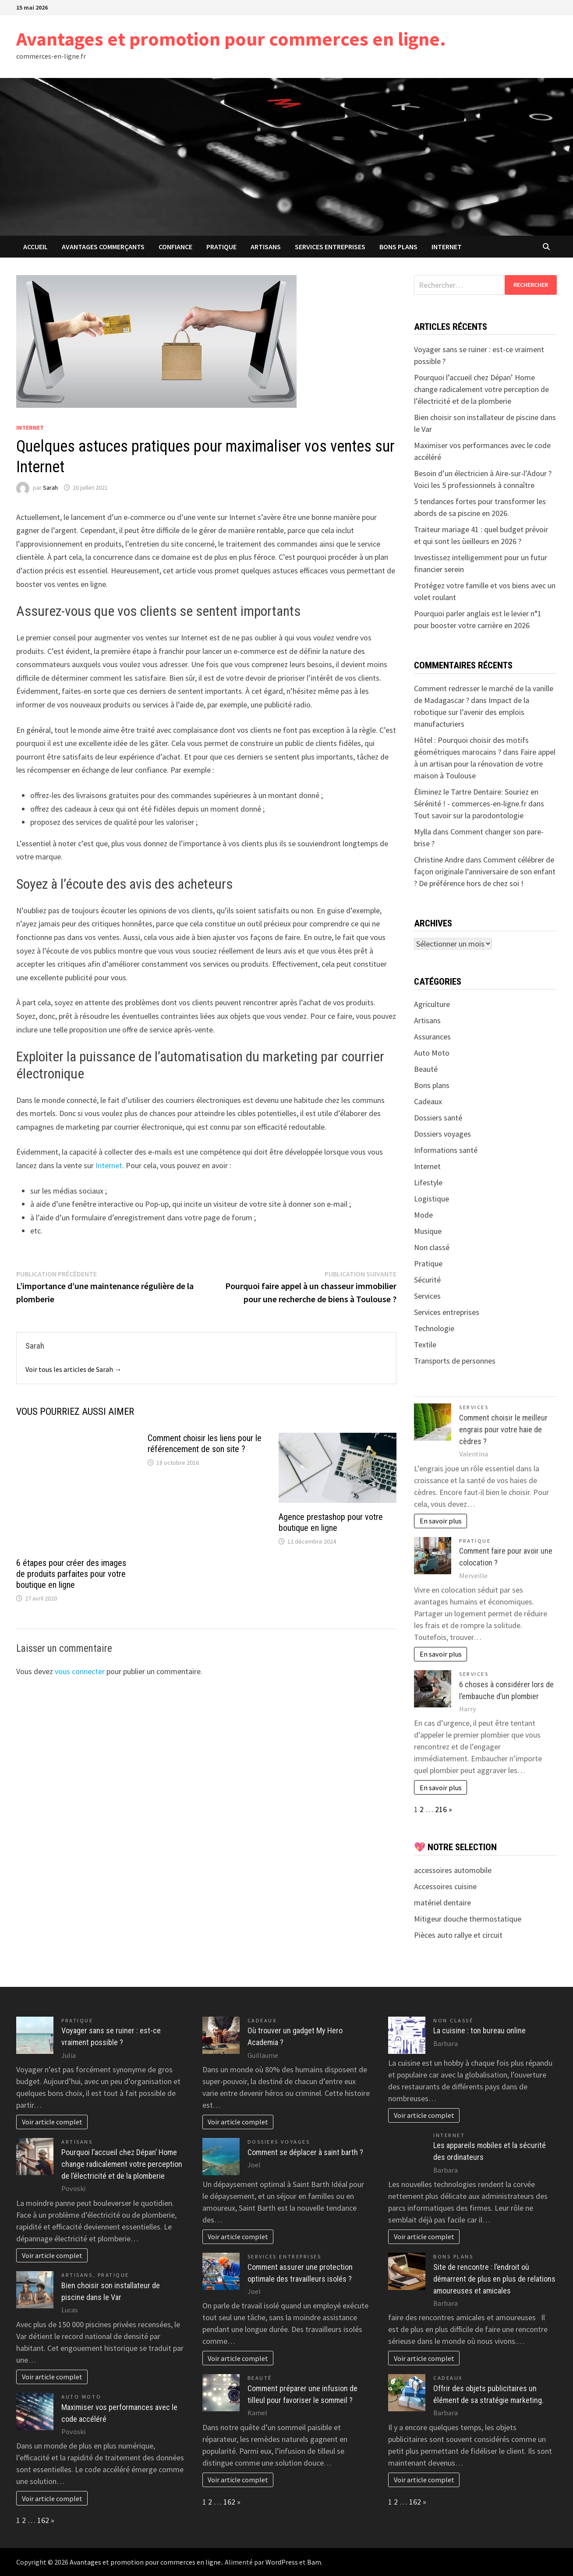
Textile (425, 1344)
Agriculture (432, 1004)
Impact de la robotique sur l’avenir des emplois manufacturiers (471, 712)
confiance (175, 246)
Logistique (431, 1199)
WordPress (281, 2562)
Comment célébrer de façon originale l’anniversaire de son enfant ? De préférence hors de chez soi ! (484, 871)
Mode (423, 1215)
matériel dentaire (442, 1903)
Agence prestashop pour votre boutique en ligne (331, 1522)
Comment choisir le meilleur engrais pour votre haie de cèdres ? (503, 1429)
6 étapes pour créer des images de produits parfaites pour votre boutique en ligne (71, 1574)
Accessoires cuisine (445, 1886)
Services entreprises (330, 246)
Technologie (434, 1328)
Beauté (426, 1069)
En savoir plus (441, 1520)
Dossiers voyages (442, 1134)
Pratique (221, 246)
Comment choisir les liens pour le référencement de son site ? (205, 1443)
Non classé (431, 1247)
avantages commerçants (103, 246)
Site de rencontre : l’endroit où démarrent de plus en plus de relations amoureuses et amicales (494, 2278)
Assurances (432, 1037)
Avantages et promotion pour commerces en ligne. (231, 39)
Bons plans (398, 246)
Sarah (50, 487)
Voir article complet (52, 2121)
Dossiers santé (438, 1118)
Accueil (35, 246)
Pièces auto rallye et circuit (458, 1935)
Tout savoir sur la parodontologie (468, 815)
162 (43, 2520)
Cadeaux (428, 1101)
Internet (447, 246)
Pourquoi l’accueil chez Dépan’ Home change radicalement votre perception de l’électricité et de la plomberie (481, 389)
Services (427, 1296)
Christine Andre (439, 860)
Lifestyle (428, 1182)
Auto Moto (431, 1053)
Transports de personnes (454, 1361)
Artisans (266, 246)
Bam (314, 2562)
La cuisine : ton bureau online (479, 2030)
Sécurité (427, 1280)
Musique (428, 1231)
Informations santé (446, 1150)
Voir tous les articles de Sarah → (73, 1369)
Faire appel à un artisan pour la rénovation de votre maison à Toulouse (484, 764)
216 (441, 1809)
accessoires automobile (453, 1870)
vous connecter (80, 1671)
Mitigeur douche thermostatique (467, 1919)
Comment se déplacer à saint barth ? (305, 2152)
